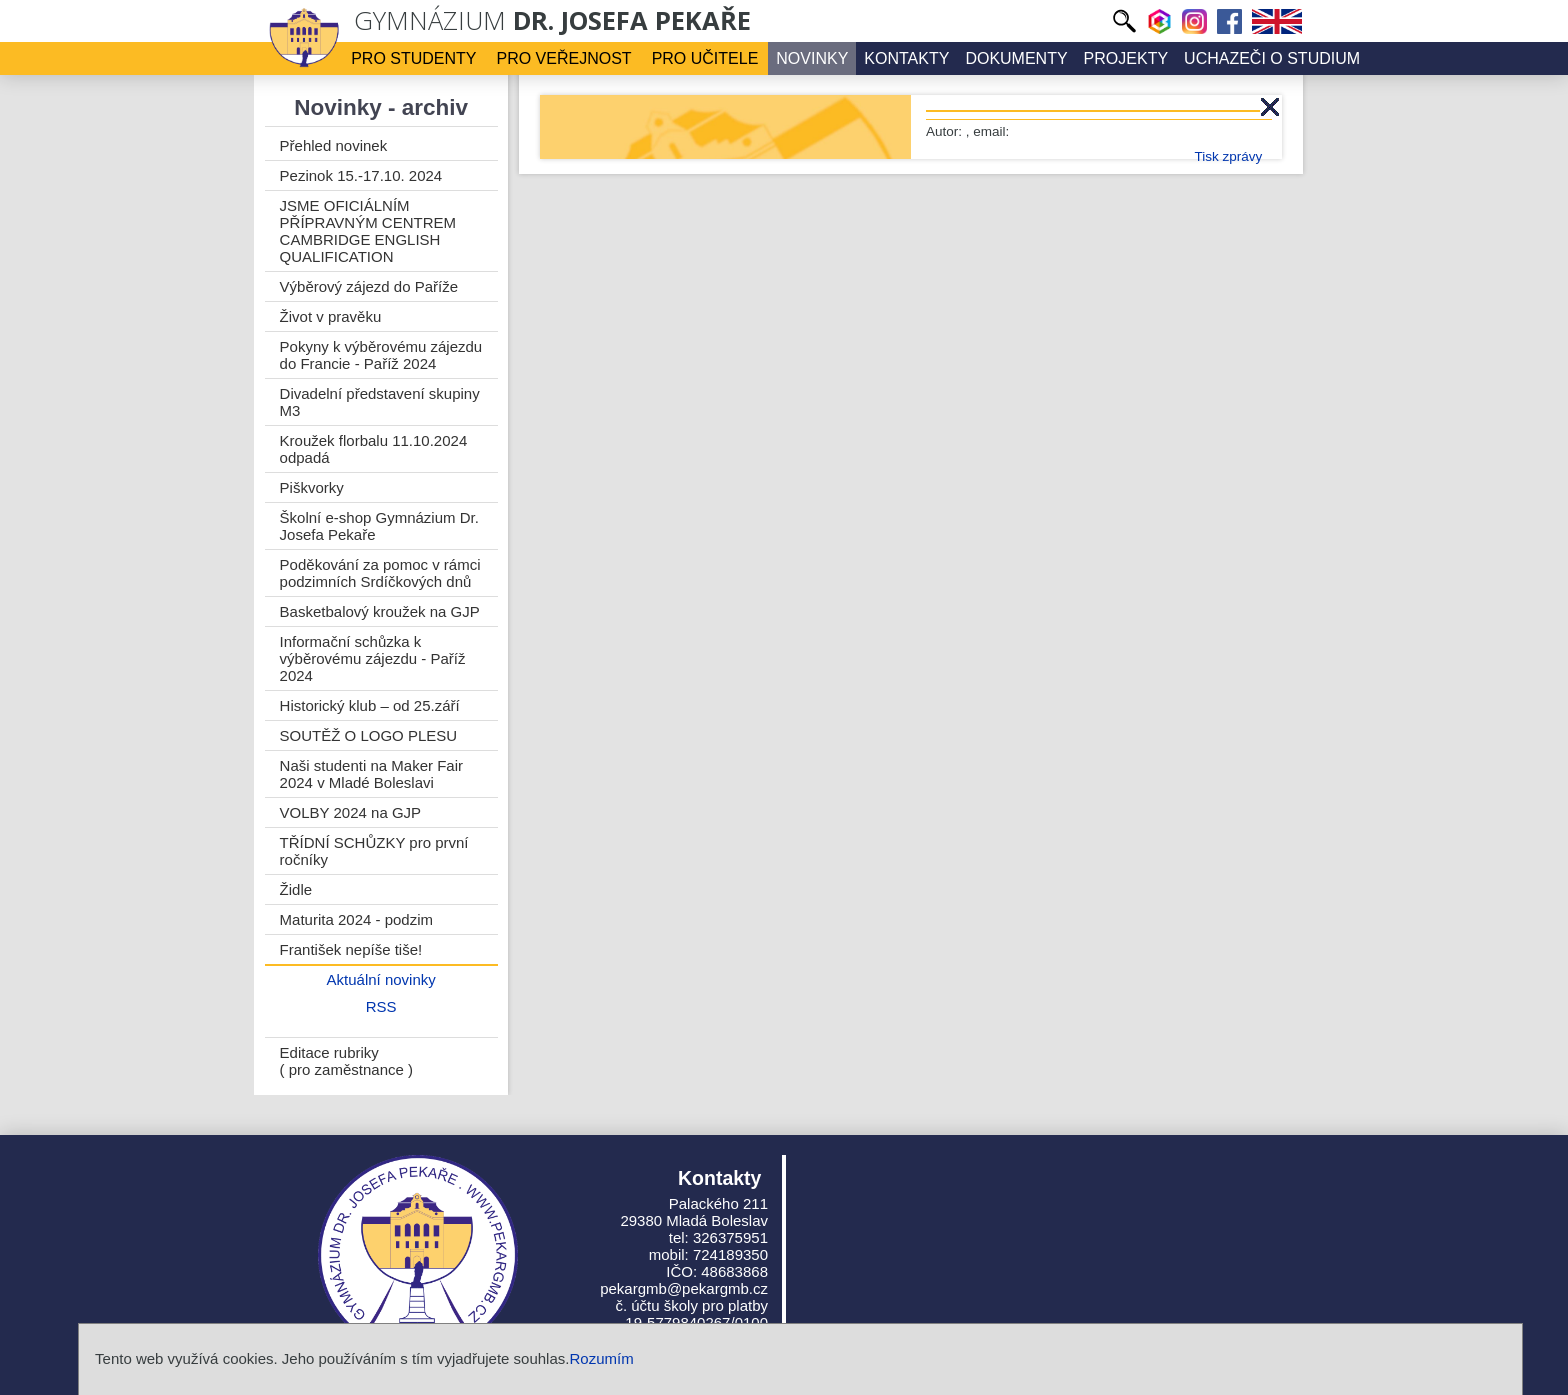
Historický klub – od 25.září (370, 705)
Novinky (812, 58)
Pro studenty (413, 58)
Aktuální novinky (381, 979)
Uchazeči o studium (1272, 58)
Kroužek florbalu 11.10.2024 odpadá (374, 449)
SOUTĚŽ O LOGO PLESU (369, 735)
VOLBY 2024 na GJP (350, 812)
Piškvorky (312, 487)
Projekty (1126, 58)
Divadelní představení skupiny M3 (380, 402)
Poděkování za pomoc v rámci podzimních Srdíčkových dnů (380, 573)
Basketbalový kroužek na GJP (380, 611)
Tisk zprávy (1228, 156)
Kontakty (906, 58)
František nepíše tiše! (351, 949)
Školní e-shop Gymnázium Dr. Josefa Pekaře (379, 526)
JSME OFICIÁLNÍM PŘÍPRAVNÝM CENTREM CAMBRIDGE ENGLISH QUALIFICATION (368, 231)
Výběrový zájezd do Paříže (369, 286)
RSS (381, 1006)
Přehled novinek (334, 145)
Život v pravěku (331, 316)
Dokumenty (1016, 58)
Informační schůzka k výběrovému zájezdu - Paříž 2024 (373, 658)
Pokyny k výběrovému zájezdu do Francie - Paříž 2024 (381, 355)
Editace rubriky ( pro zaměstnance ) (346, 1061)
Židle (296, 889)
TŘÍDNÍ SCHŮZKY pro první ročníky (374, 851)
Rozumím (601, 1358)
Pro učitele (705, 58)
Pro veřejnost (564, 58)
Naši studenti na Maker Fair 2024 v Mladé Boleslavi (371, 774)
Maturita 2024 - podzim (356, 919)
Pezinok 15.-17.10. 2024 (361, 175)
